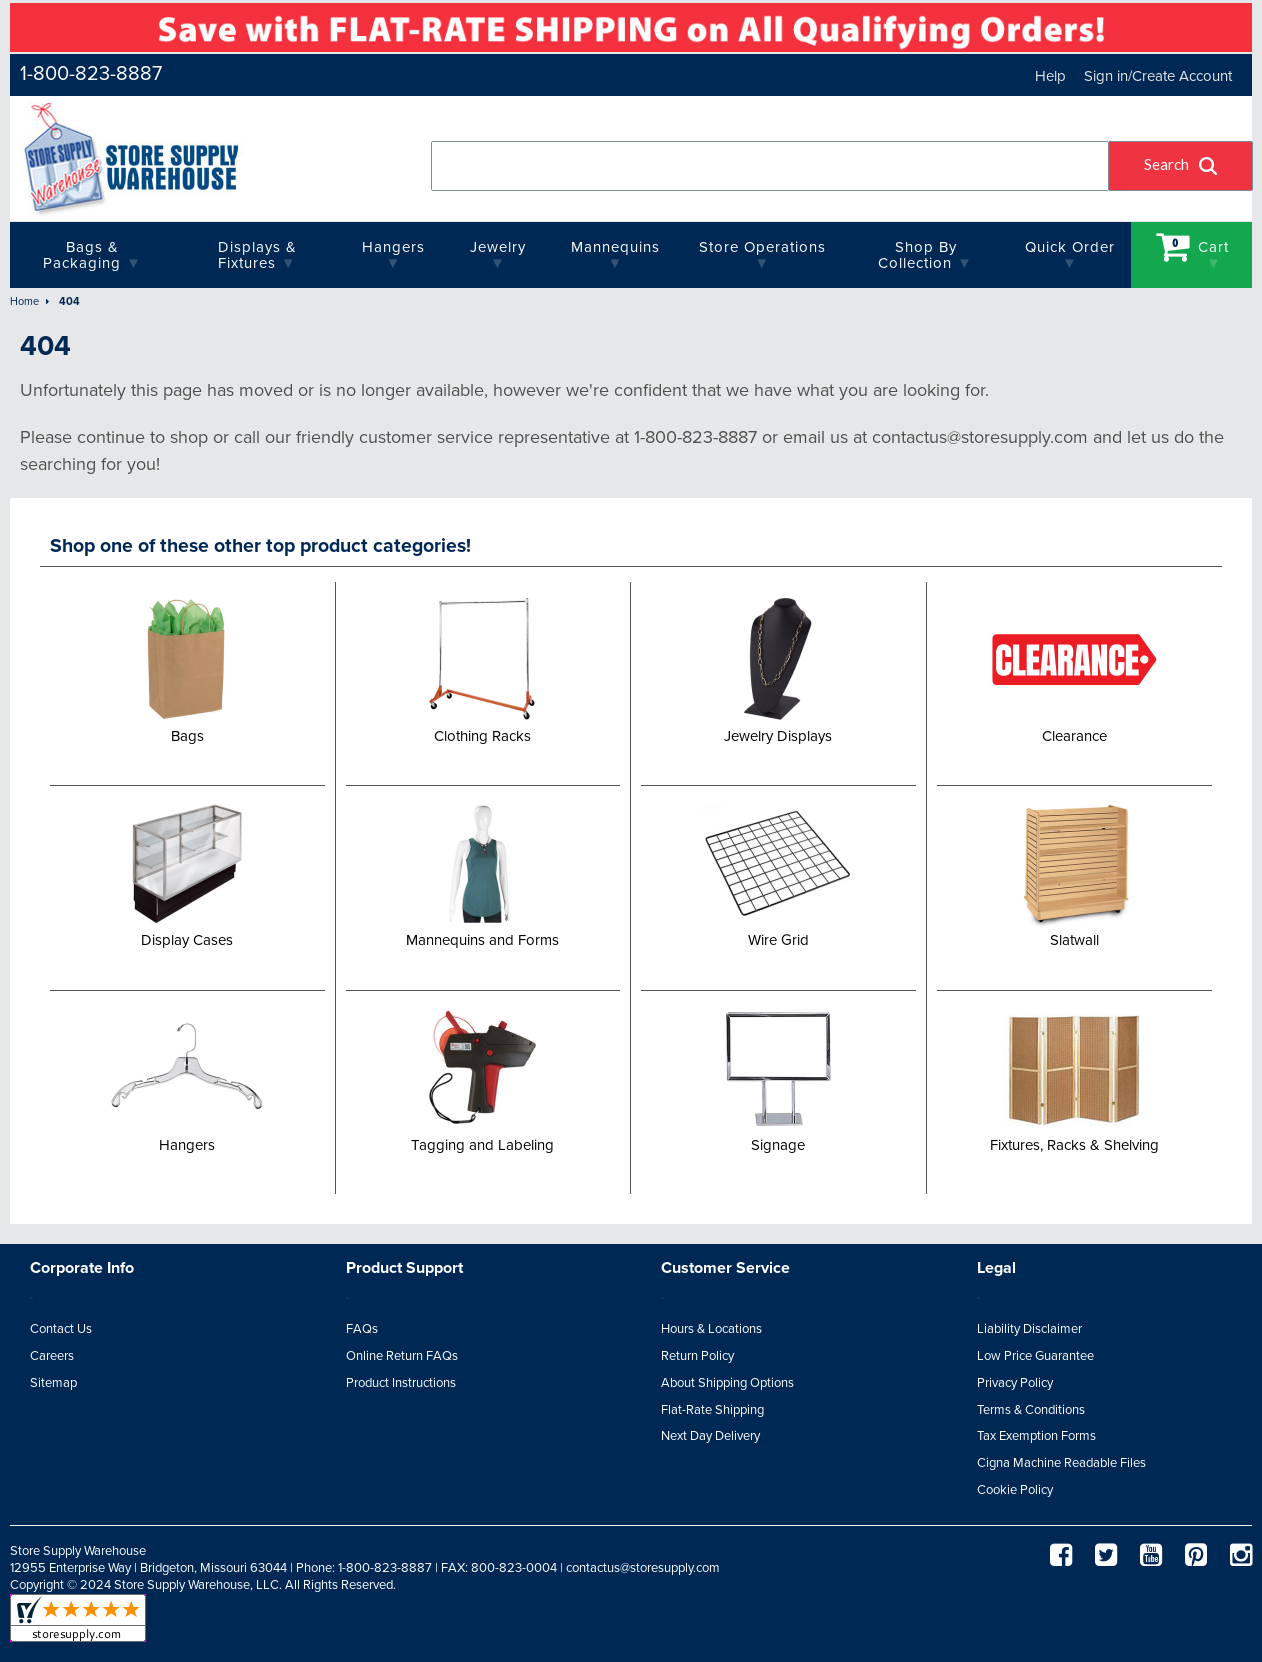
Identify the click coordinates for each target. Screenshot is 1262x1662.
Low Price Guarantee (1035, 1356)
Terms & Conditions (1031, 1410)
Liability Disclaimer (1029, 1329)
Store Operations (762, 247)
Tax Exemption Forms (1036, 1436)
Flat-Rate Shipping (712, 1410)
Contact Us (61, 1329)
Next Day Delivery (710, 1436)
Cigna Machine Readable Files (1061, 1463)
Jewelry (498, 247)
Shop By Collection (917, 255)
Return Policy (697, 1356)
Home (24, 301)
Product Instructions (401, 1383)
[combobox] (770, 166)
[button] (1181, 166)
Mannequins (615, 247)
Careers (52, 1356)
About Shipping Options (727, 1383)
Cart (1193, 246)
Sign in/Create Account (1158, 76)
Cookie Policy (1015, 1490)
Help (1050, 76)
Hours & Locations (711, 1329)
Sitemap (53, 1383)
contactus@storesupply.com (643, 1568)
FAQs (362, 1329)
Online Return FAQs (402, 1356)
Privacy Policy (1015, 1383)
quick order (1070, 247)
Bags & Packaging (82, 255)
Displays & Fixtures (257, 255)
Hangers (393, 247)
